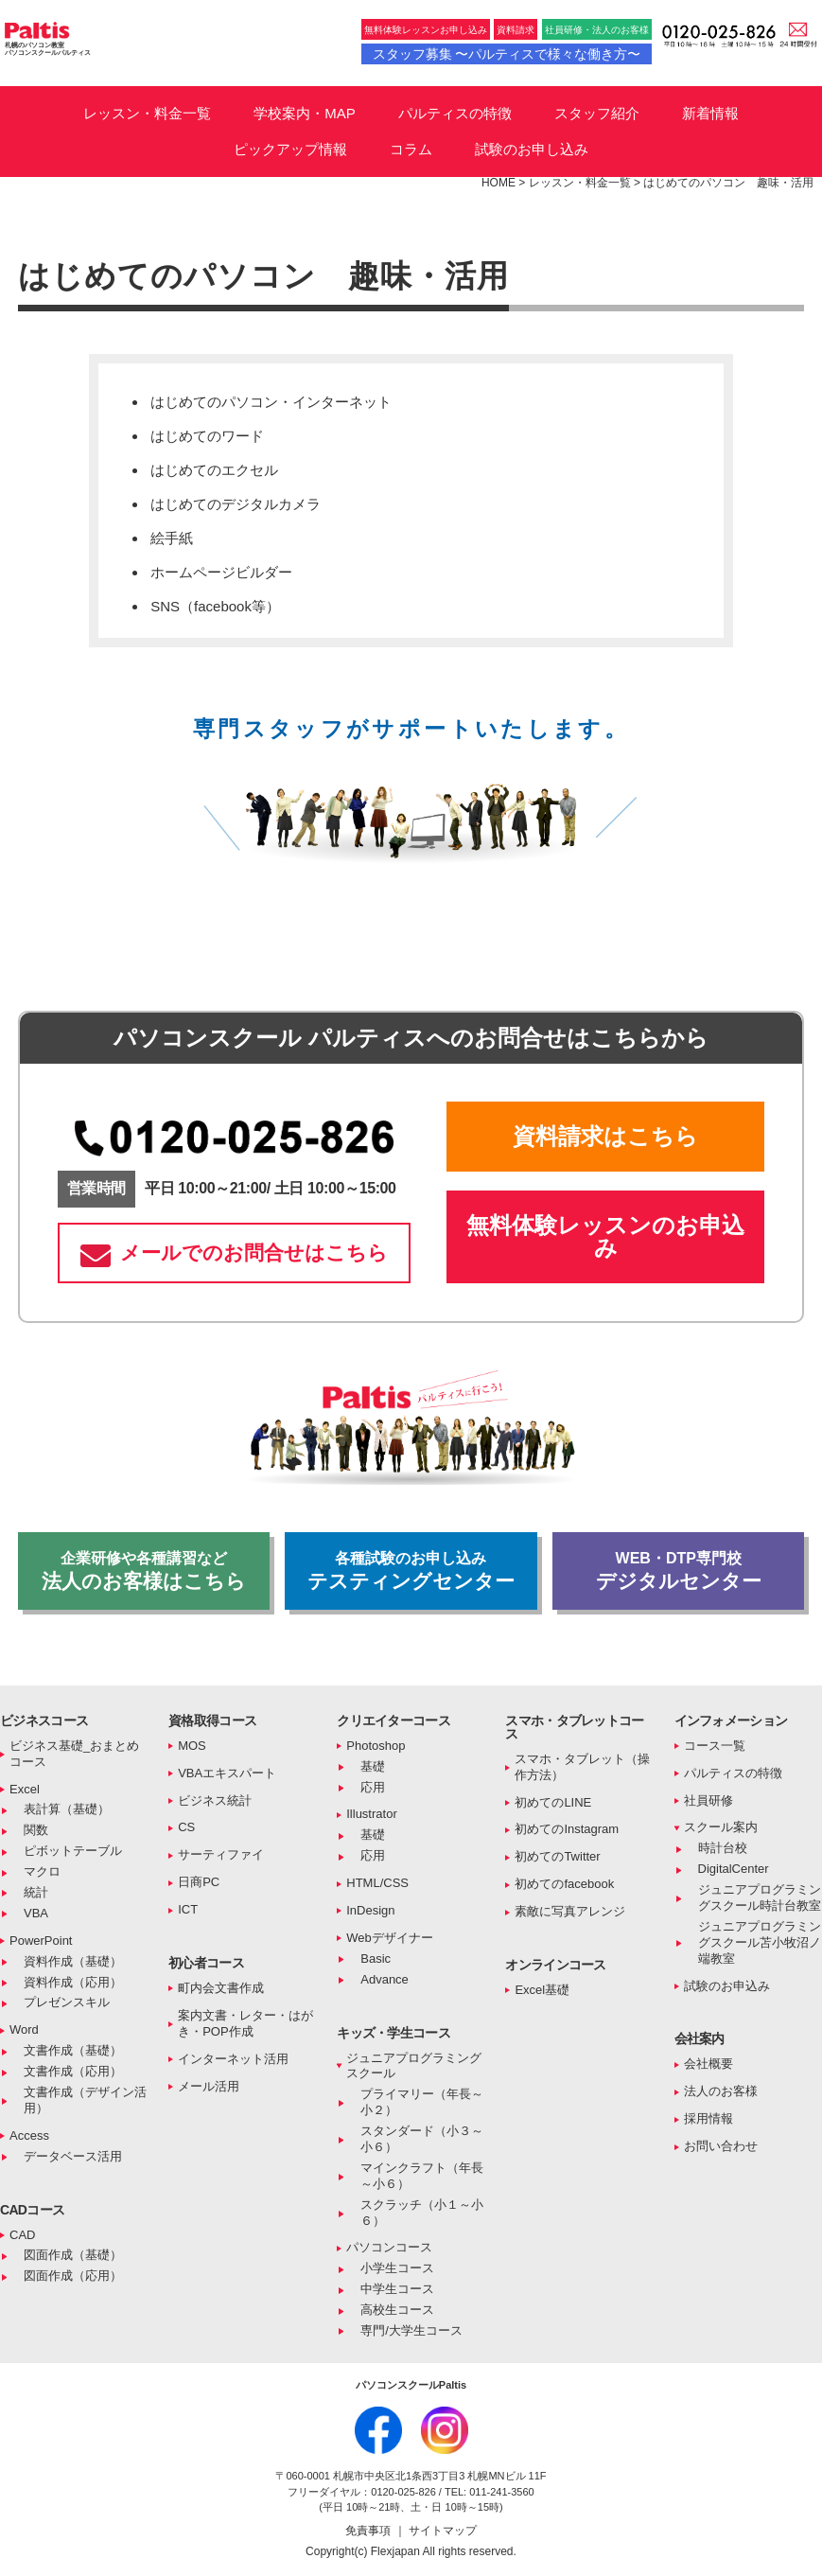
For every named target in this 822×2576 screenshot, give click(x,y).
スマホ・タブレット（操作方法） (582, 1767)
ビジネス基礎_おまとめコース (74, 1753)
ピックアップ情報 (290, 149)
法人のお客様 (721, 2091)
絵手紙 (171, 538)
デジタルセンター (678, 1571)
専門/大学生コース (411, 2330)
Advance (384, 1979)
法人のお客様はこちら (143, 1571)
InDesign (370, 1910)
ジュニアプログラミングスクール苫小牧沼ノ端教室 (759, 1942)
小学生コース (397, 2268)
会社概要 (708, 2063)
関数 (36, 1830)
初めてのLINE (553, 1802)
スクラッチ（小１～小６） (421, 2212)
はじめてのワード (207, 436)
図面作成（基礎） (73, 2255)
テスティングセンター (410, 1571)
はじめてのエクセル (214, 470)
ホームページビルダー (221, 572)
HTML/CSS (377, 1883)
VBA (36, 1913)
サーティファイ (221, 1854)
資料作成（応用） (73, 1982)
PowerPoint (40, 1940)
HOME (498, 182)
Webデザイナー (389, 1938)
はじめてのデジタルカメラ (235, 504)
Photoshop (375, 1745)
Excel (24, 1789)
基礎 (372, 1766)
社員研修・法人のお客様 (597, 30)
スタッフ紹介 (596, 113)
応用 (372, 1787)
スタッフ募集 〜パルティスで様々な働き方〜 (507, 54)
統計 (36, 1892)
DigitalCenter (733, 1868)
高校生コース (397, 2310)
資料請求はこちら (605, 1136)
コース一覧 (714, 1745)
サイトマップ (443, 2530)
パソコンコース (389, 2247)
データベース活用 (73, 2156)
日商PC (198, 1882)
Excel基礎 (542, 1990)
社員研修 (708, 1800)
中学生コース (397, 2289)
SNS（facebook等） (215, 606)
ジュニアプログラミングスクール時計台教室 (759, 1897)
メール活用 (208, 2086)
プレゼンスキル (67, 2002)
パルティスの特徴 (455, 113)
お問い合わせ (721, 2146)
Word (24, 2029)
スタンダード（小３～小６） (421, 2139)
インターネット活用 (233, 2059)
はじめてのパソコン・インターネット (271, 402)
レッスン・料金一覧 (147, 113)
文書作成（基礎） (73, 2050)
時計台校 (722, 1848)
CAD (22, 2235)
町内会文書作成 (221, 1988)
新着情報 (710, 113)
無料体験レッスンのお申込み (605, 1236)
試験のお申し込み (531, 149)
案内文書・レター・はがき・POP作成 (245, 2023)
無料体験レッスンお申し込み (425, 30)
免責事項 (369, 2530)
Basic (375, 1958)
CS (186, 1827)
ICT (188, 1909)
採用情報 (708, 2118)
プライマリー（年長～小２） (421, 2102)
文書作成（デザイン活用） (85, 2100)
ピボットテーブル (73, 1851)
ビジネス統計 (215, 1800)
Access (29, 2135)
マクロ (42, 1871)
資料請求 (515, 30)
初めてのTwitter (557, 1856)
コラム (411, 149)
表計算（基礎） (67, 1809)
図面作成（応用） (73, 2275)
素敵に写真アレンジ (570, 1911)
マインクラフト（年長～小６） (421, 2176)
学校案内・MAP (305, 113)
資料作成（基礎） (73, 1961)
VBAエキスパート (227, 1773)
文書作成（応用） (73, 2071)
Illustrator (371, 1814)
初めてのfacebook (564, 1884)
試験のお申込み (727, 1986)
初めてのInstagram (567, 1829)
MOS (192, 1745)
